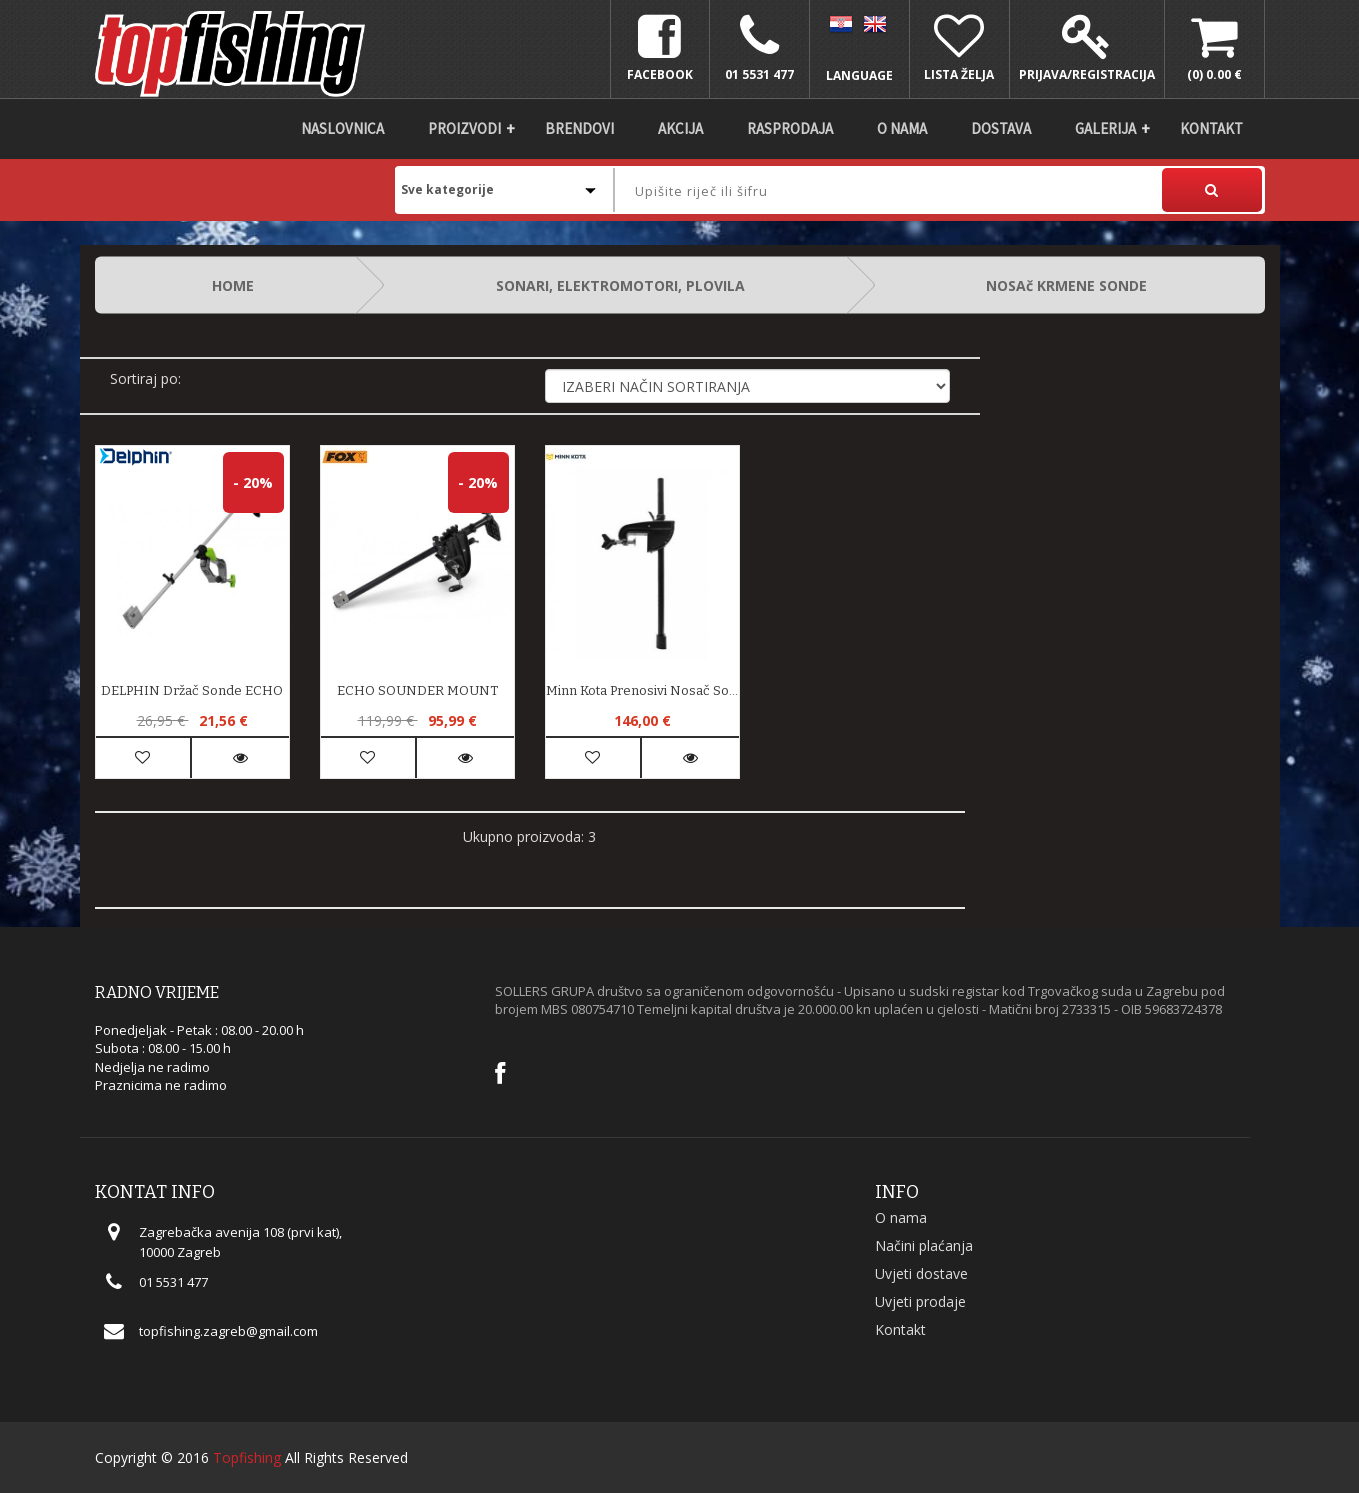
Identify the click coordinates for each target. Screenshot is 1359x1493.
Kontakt (1211, 128)
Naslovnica (342, 128)
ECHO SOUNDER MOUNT (417, 690)
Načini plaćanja (924, 1245)
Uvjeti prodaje (920, 1301)
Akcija (680, 128)
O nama (902, 128)
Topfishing (247, 1457)
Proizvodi (464, 128)
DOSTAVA (1001, 128)
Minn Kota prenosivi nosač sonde (642, 690)
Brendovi (579, 128)
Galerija (1105, 128)
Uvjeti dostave (921, 1273)
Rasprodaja (790, 128)
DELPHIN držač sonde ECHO (192, 690)
